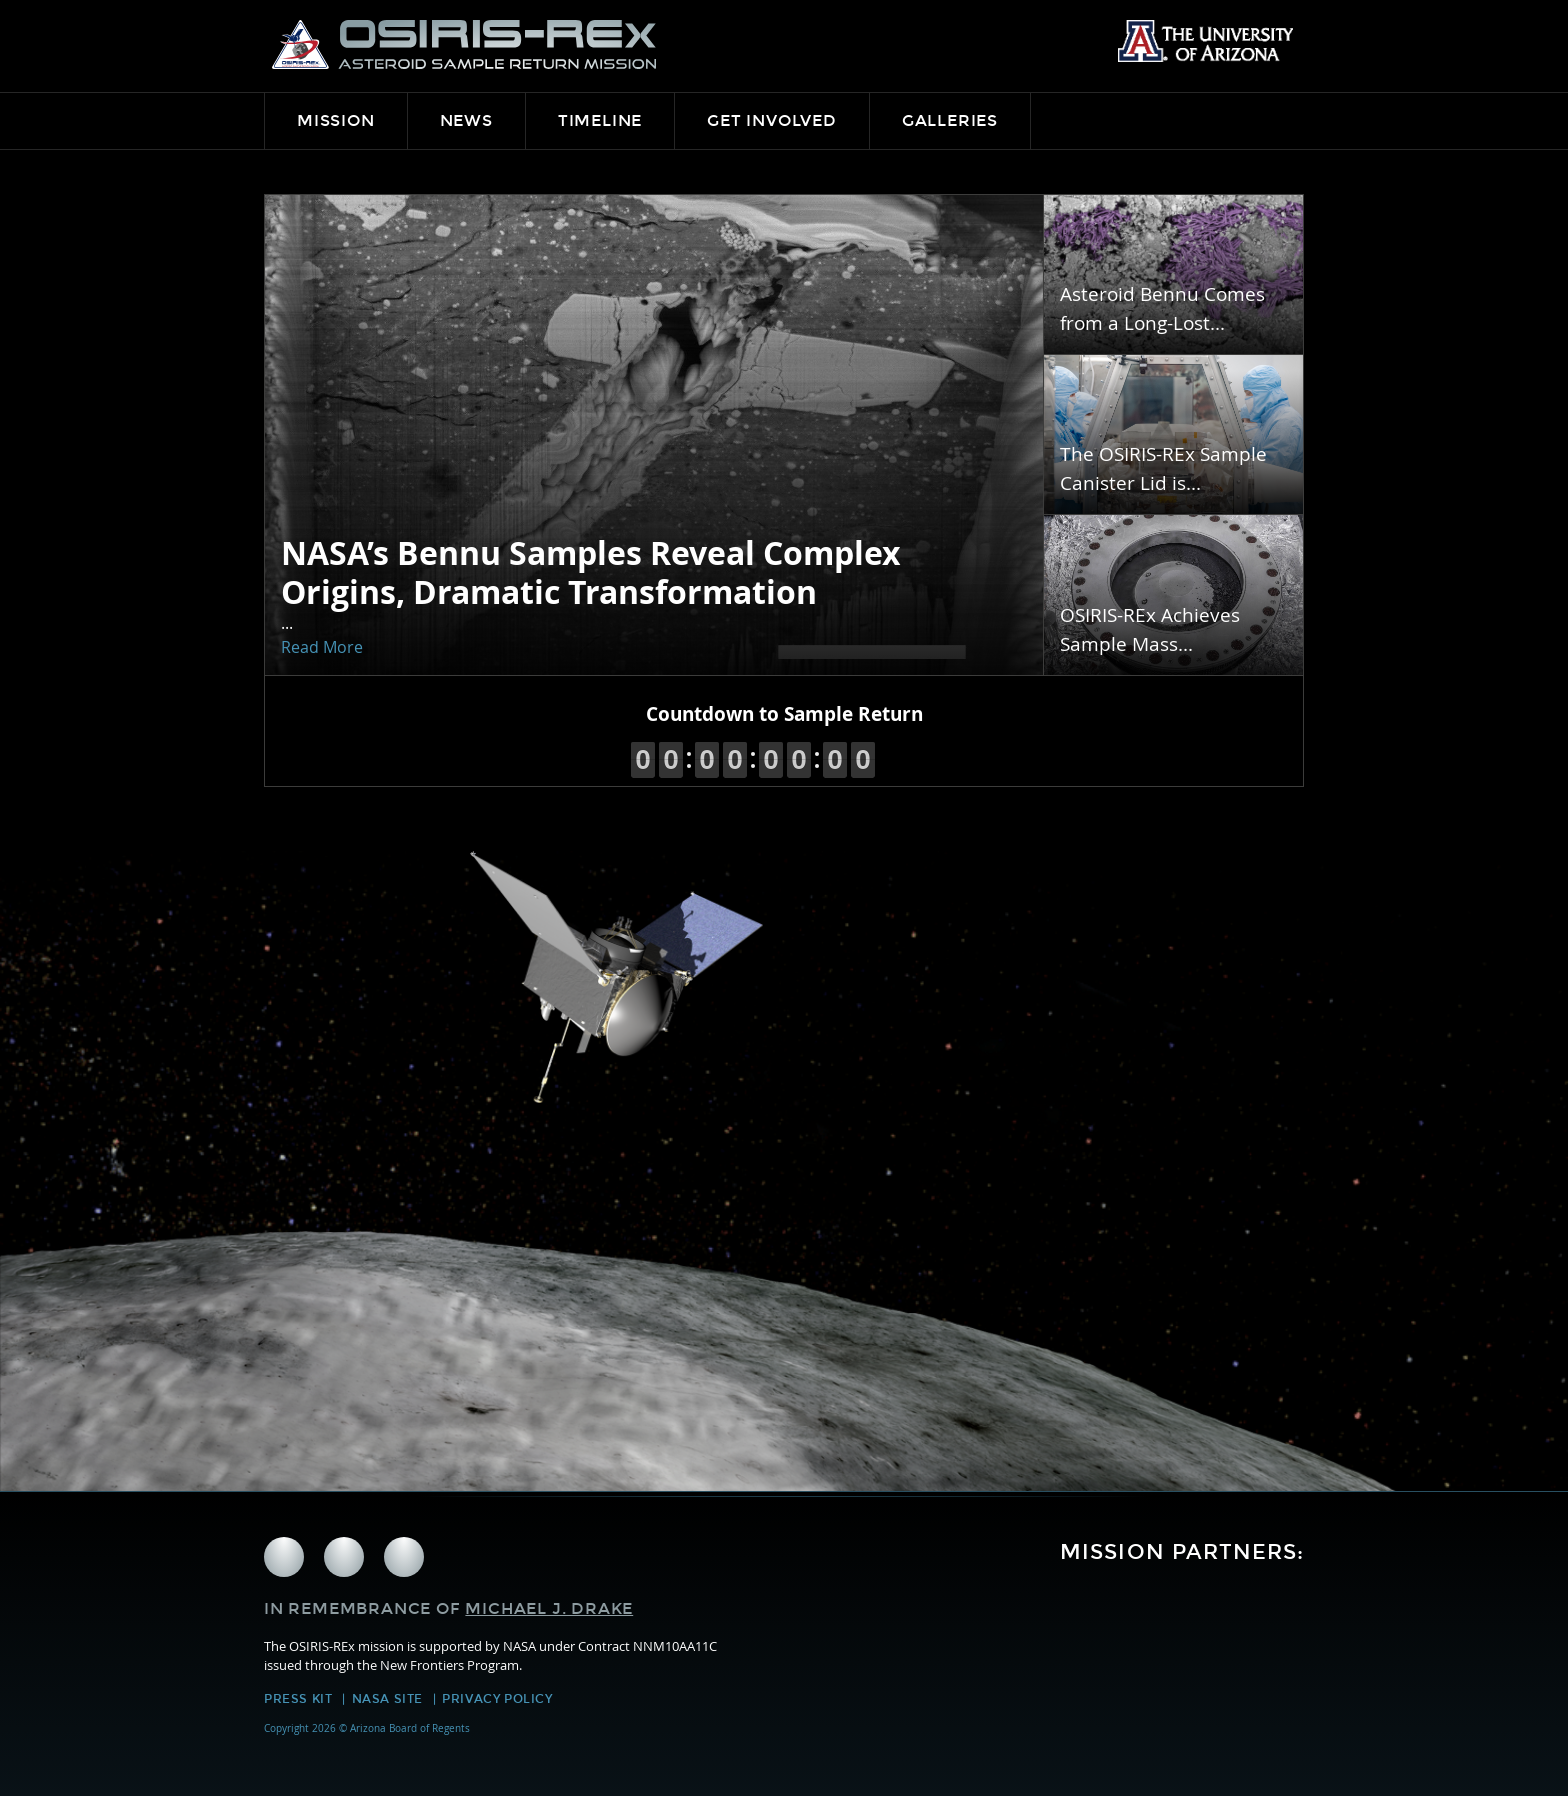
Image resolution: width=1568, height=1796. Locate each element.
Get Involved (772, 120)
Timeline (600, 120)
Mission (336, 120)
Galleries (950, 120)
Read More (322, 647)
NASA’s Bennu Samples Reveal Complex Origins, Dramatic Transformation (591, 572)
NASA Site (387, 1699)
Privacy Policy (497, 1699)
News (466, 120)
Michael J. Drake (549, 1608)
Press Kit (298, 1699)
